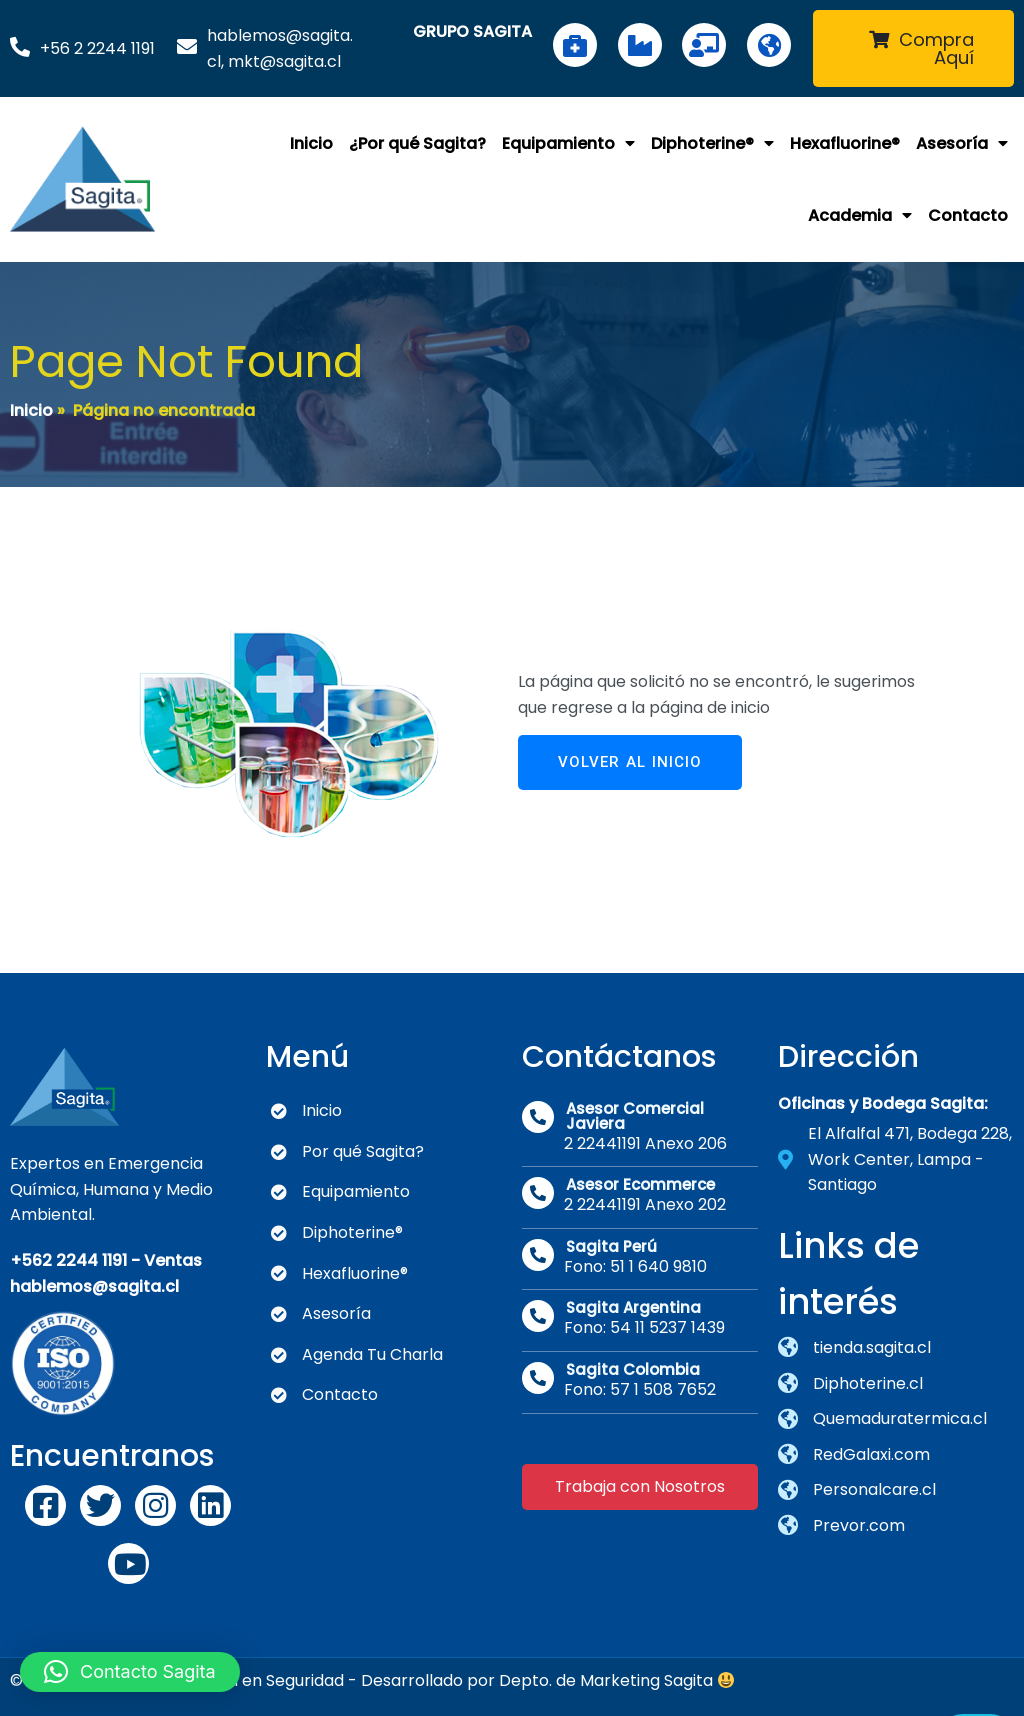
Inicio (31, 404)
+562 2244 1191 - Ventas (106, 1251)
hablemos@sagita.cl (94, 1277)
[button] (130, 1672)
